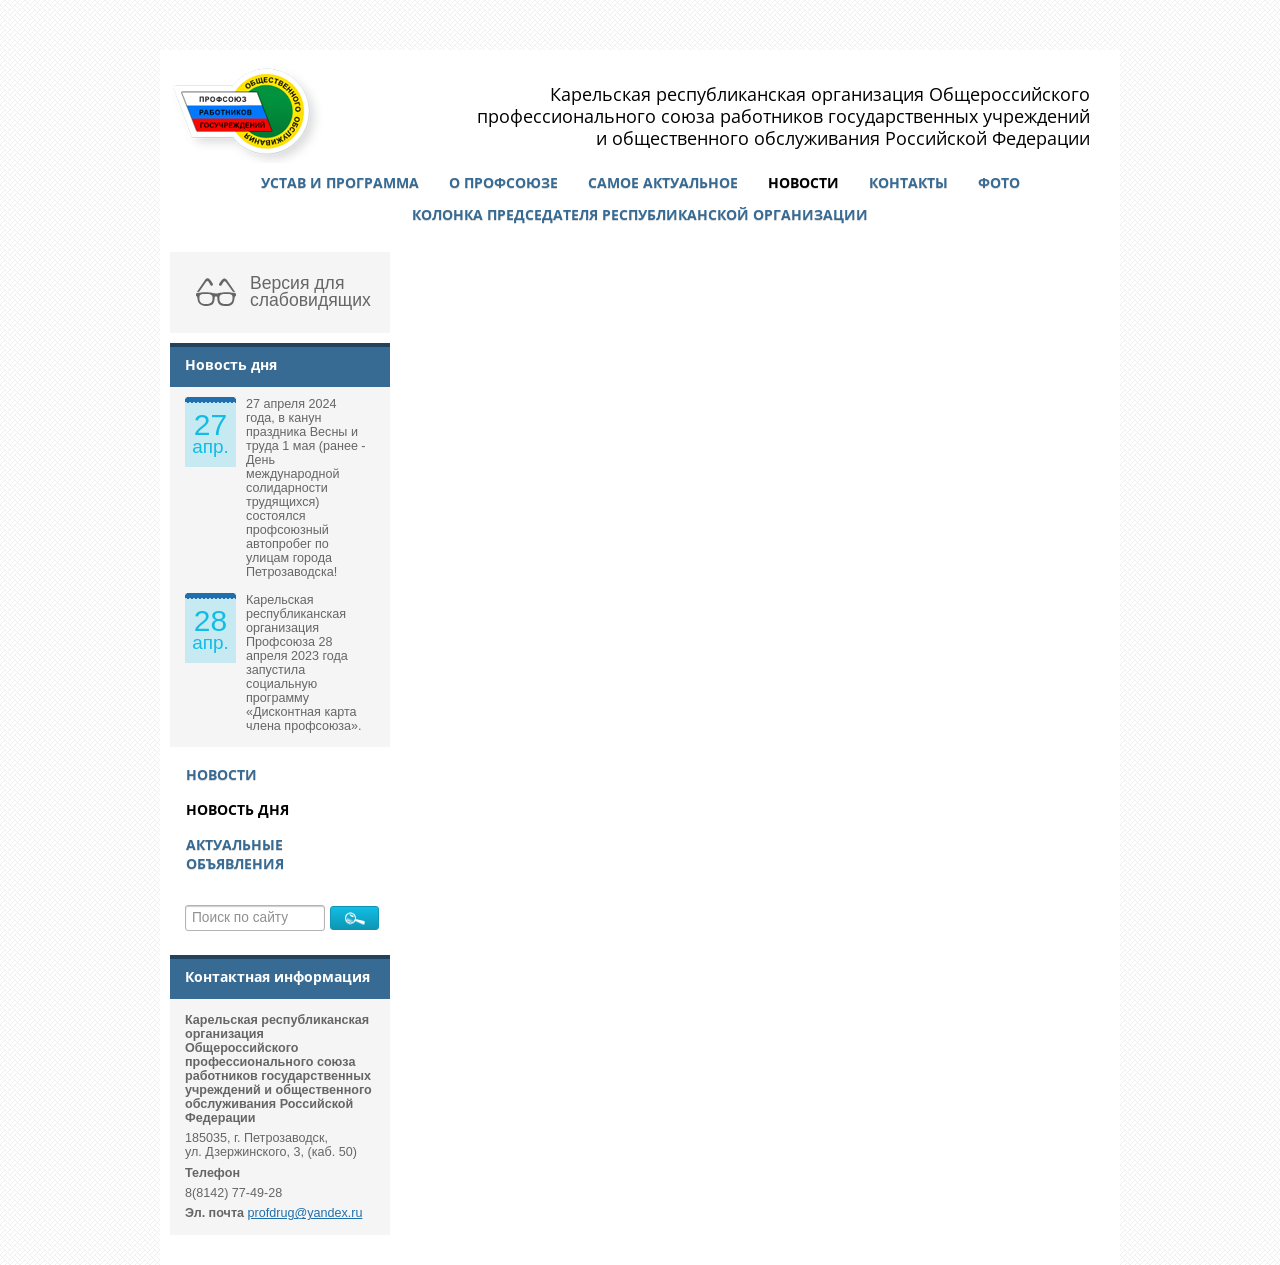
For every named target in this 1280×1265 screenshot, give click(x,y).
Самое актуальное (663, 182)
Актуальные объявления (235, 854)
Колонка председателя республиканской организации (640, 214)
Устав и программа (340, 182)
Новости (803, 182)
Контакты (908, 182)
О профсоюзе (503, 182)
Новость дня (237, 809)
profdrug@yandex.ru (305, 1213)
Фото (999, 182)
